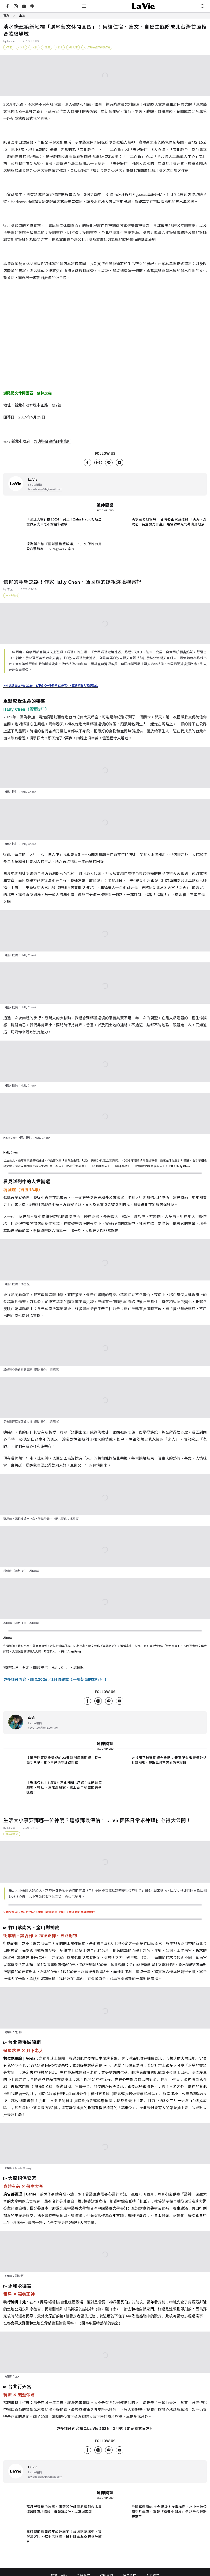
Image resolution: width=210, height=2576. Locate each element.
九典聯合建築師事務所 (97, 47)
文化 (22, 47)
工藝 (9, 47)
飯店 (47, 47)
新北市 (74, 47)
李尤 (31, 1718)
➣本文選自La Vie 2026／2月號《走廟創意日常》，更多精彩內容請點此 (49, 1912)
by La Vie (9, 41)
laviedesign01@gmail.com (45, 489)
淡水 (60, 47)
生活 (22, 15)
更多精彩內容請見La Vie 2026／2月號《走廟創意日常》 (105, 2428)
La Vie (32, 479)
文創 (34, 47)
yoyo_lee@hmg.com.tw (43, 1727)
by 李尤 (8, 589)
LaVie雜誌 (12, 595)
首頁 (6, 15)
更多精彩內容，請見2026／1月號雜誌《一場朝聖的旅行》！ (55, 1679)
